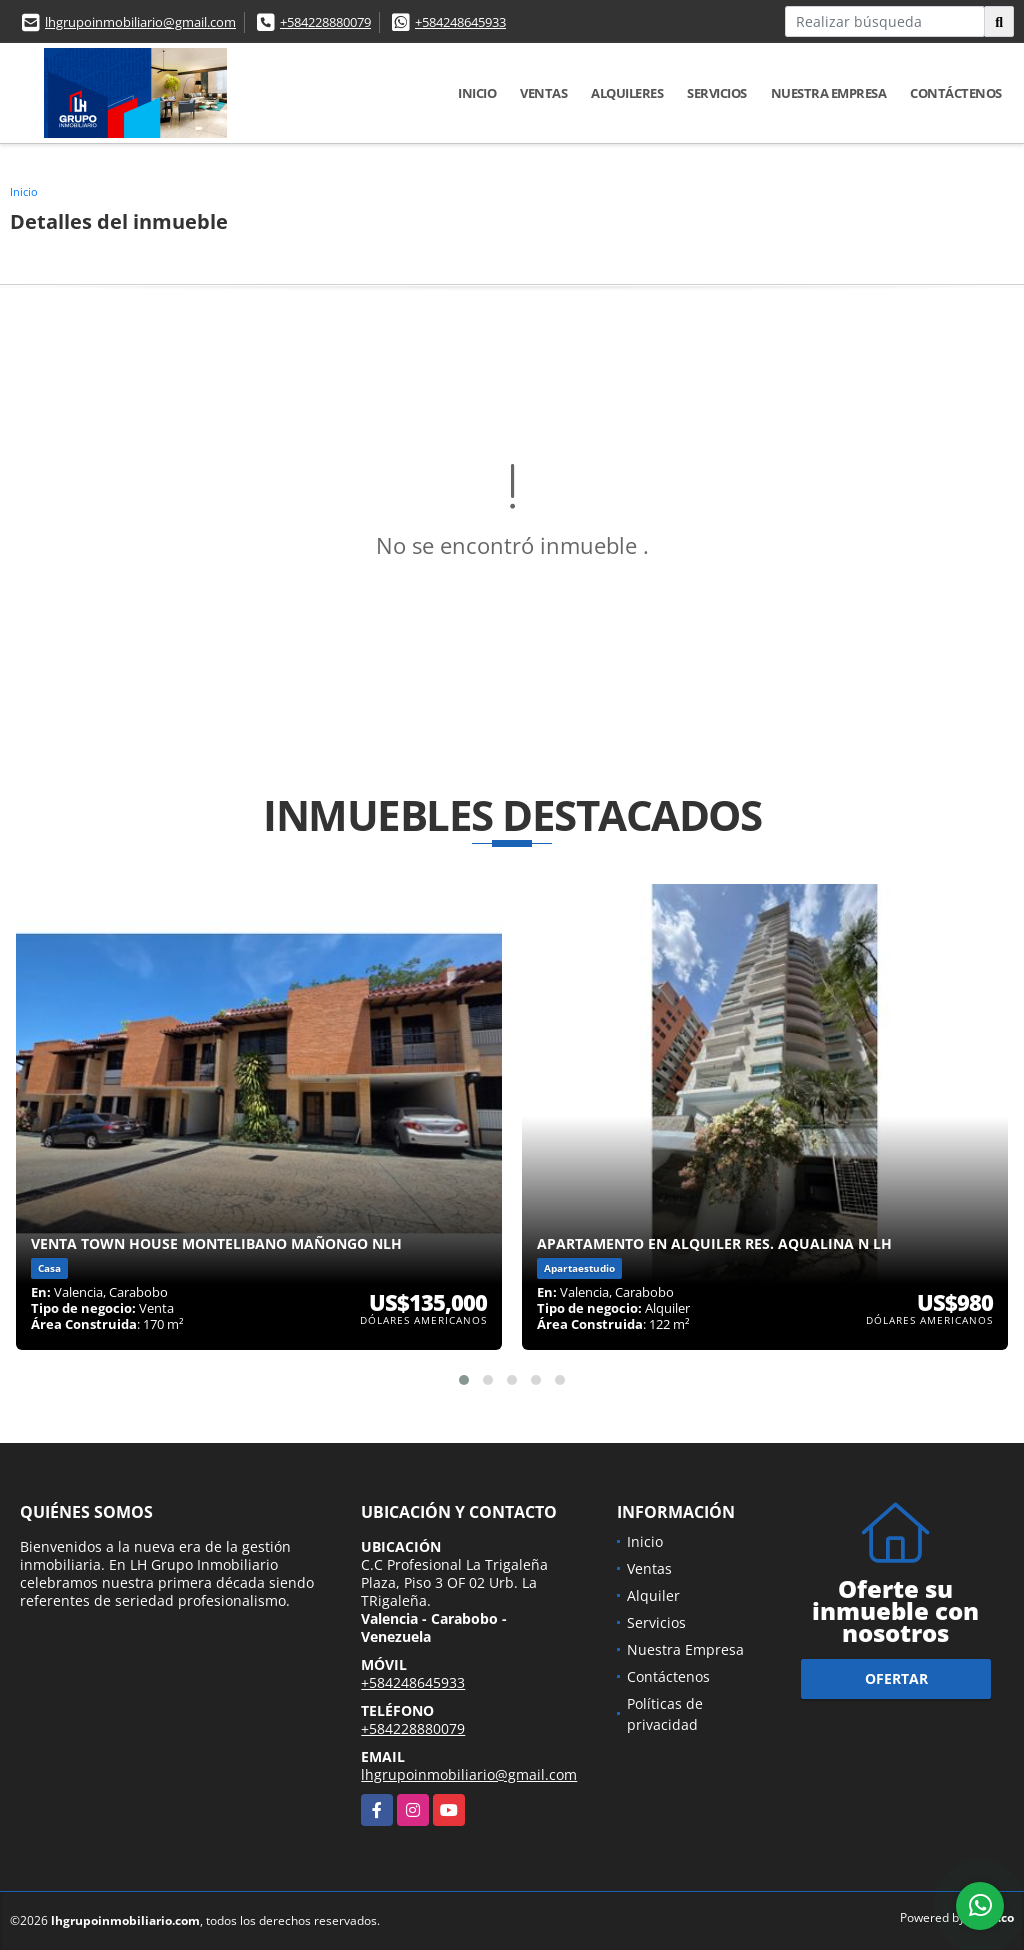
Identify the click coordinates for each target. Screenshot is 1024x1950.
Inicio (477, 93)
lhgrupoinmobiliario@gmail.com (140, 22)
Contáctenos (956, 93)
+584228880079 (325, 22)
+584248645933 (460, 22)
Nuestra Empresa (829, 93)
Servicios (717, 93)
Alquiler (653, 1595)
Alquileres (627, 93)
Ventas (543, 93)
